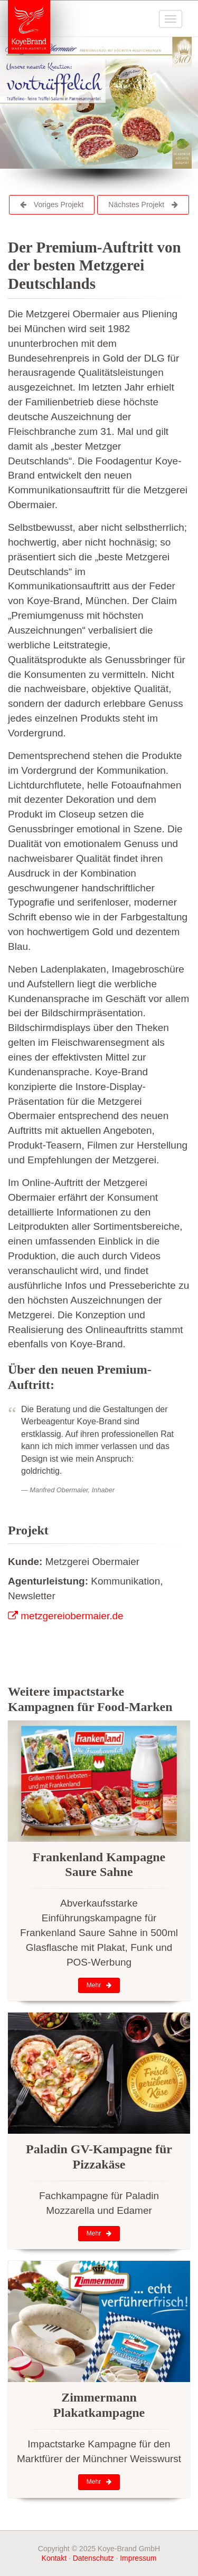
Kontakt (54, 2558)
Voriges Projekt (51, 204)
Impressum (138, 2558)
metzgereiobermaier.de (66, 1615)
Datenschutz (93, 2558)
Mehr (99, 1985)
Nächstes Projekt (143, 204)
